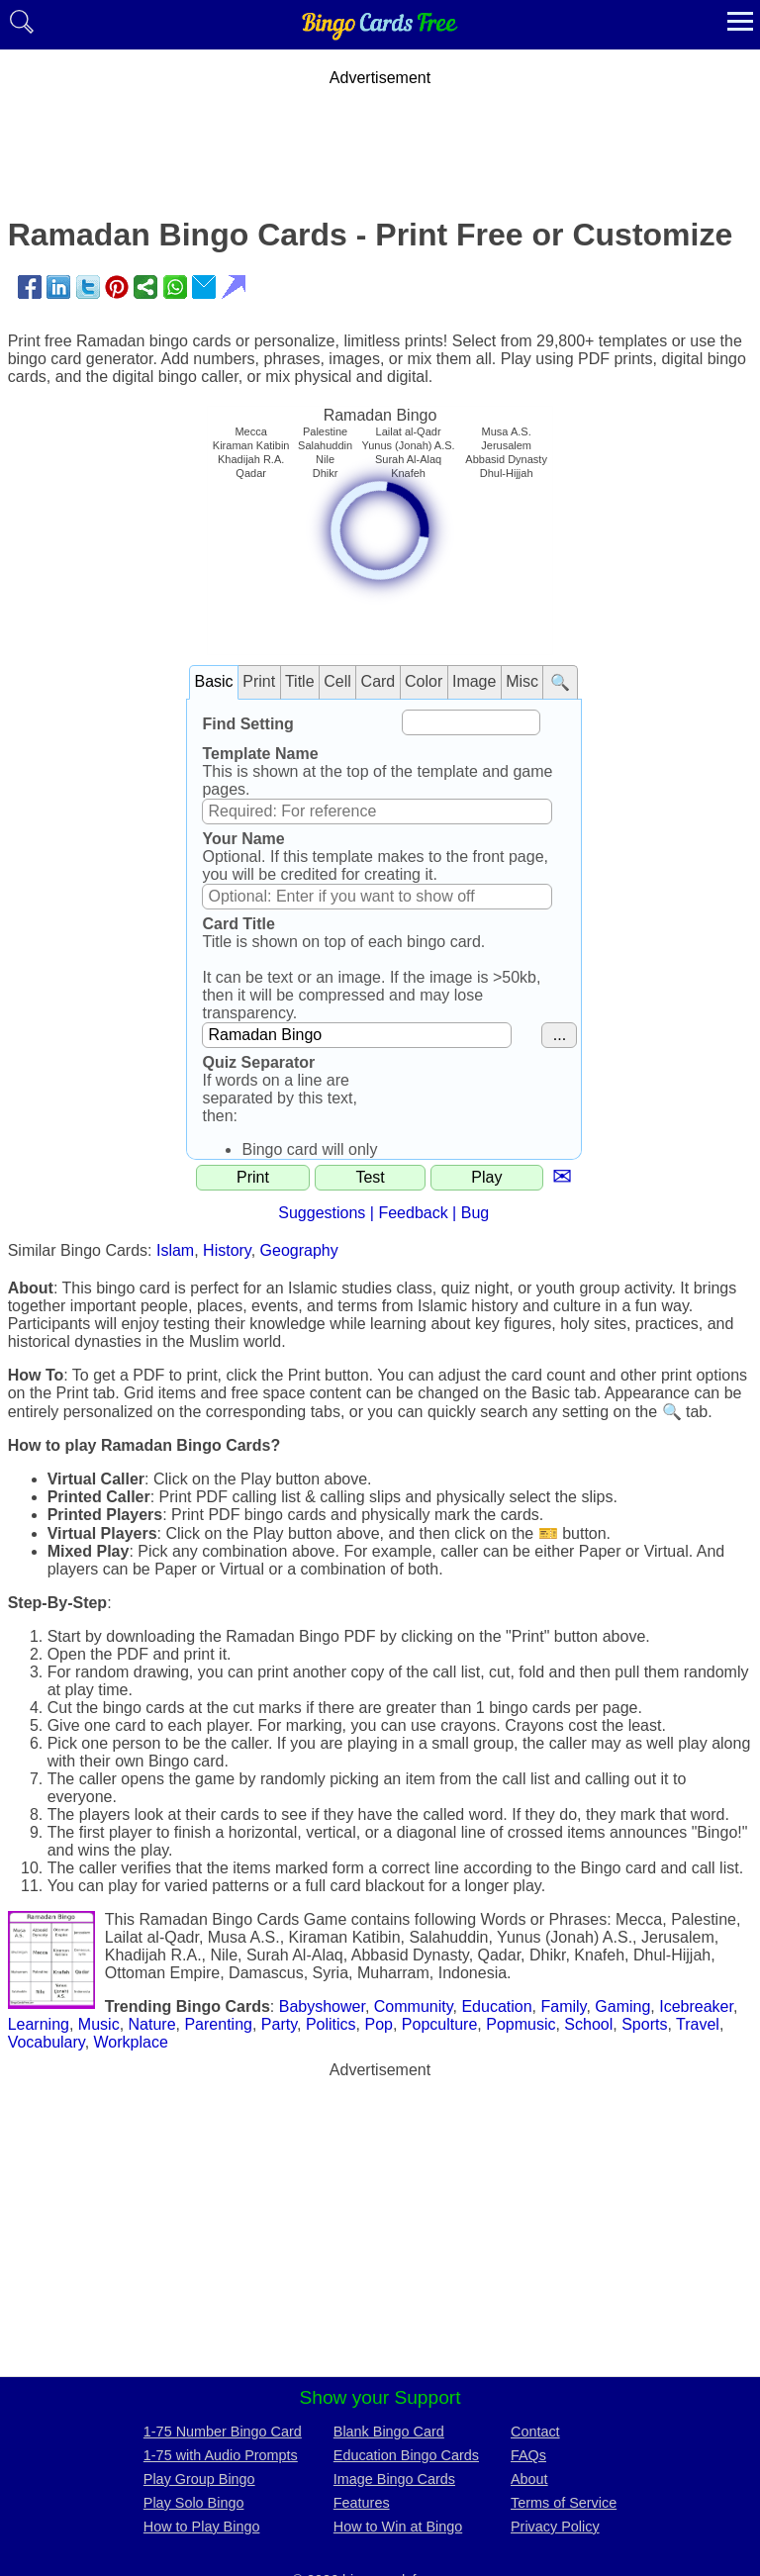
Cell (337, 681)
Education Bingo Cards (406, 2455)
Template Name (260, 753)
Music (99, 2024)
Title (300, 681)
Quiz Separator (258, 1062)
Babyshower (322, 2006)
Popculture (440, 2024)
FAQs (528, 2455)
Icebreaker (696, 2006)
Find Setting (247, 724)
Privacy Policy (555, 2526)
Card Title (238, 923)
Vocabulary (46, 2042)
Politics (331, 2024)
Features (361, 2503)
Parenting (218, 2024)
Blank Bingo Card (388, 2431)
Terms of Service (564, 2503)
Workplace (131, 2042)
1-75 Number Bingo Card (222, 2431)
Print (258, 681)
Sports (644, 2024)
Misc (522, 681)
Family (563, 2006)
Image (474, 681)
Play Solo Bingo (193, 2503)
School (588, 2024)
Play (486, 1177)
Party (279, 2024)
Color (423, 681)
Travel (697, 2024)
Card (378, 681)
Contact (535, 2431)
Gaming (622, 2006)
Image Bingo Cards (394, 2479)
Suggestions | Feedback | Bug (383, 1212)
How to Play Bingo (201, 2526)
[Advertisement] (380, 131)
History (227, 1250)
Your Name (243, 838)
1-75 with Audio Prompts (220, 2455)
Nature (152, 2024)
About (529, 2479)
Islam (175, 1250)
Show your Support (379, 2397)
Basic (213, 681)
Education (496, 2006)
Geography (299, 1250)
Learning (38, 2024)
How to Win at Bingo (397, 2526)
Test (369, 1177)
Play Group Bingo (199, 2479)
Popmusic (520, 2024)
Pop (378, 2024)
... (559, 1034)
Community (413, 2006)
